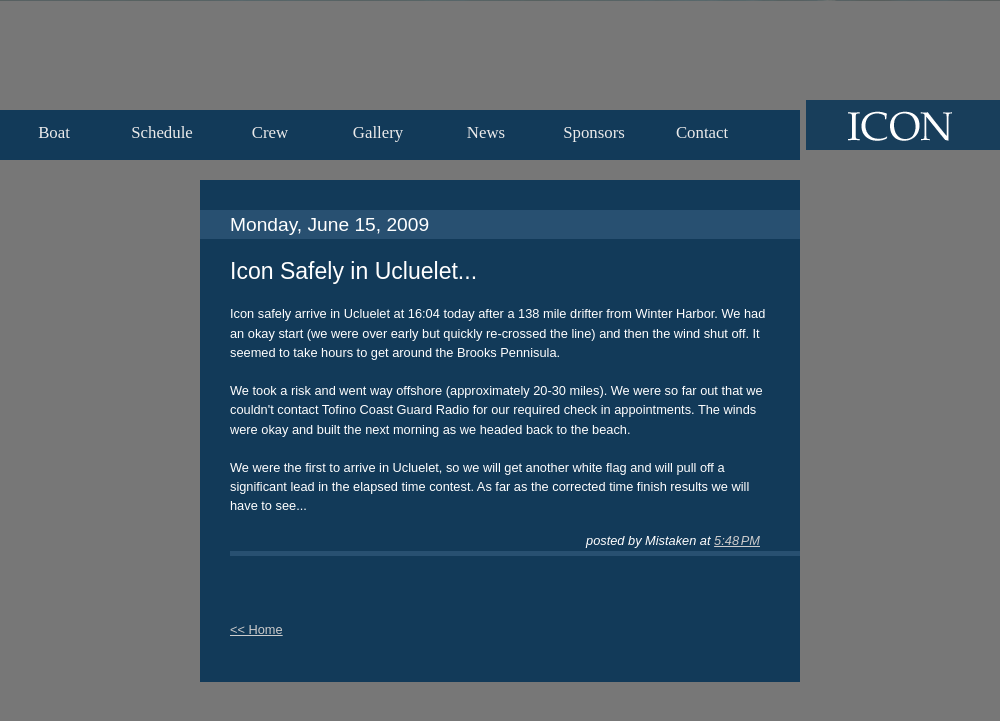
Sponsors (594, 132)
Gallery (378, 132)
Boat (54, 132)
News (486, 132)
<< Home (256, 629)
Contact (702, 132)
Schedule (162, 132)
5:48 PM (737, 540)
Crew (270, 132)
